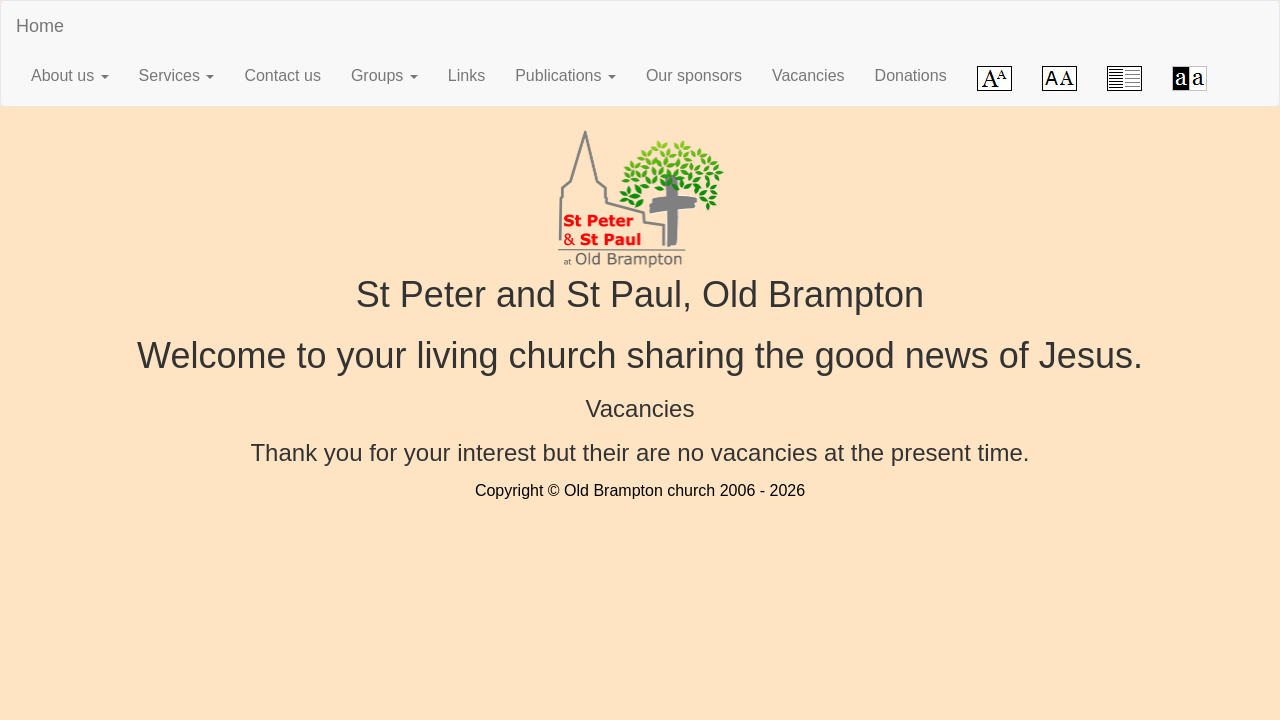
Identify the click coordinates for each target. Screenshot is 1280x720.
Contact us (282, 75)
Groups (384, 75)
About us (70, 75)
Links (466, 75)
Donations (911, 75)
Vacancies (808, 75)
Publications (565, 75)
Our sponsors (694, 75)
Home (40, 26)
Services (177, 75)
